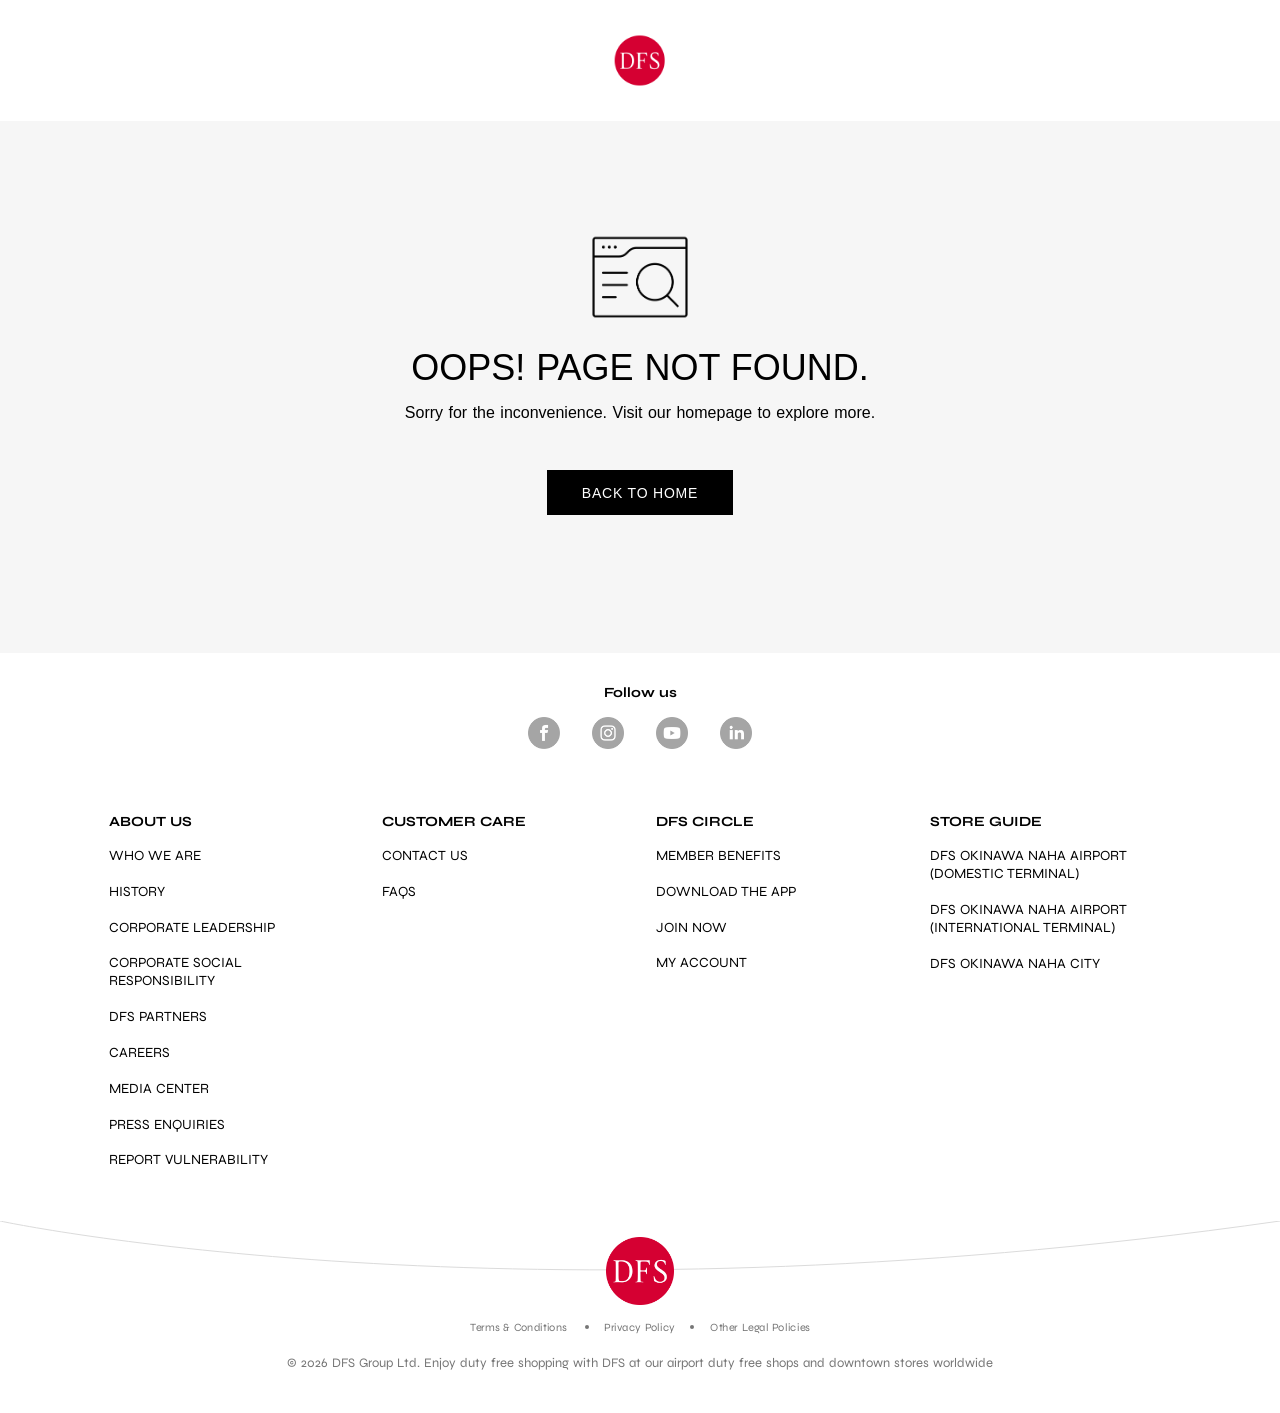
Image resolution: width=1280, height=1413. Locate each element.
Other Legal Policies (759, 1327)
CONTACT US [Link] (425, 855)
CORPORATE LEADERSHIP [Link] (192, 927)
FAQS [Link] (399, 891)
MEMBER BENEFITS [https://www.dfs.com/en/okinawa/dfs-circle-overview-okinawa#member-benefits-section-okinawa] (718, 855)
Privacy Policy (639, 1327)
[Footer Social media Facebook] (544, 749)
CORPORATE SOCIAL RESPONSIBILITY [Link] (175, 971)
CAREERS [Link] (139, 1052)
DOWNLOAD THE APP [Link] (726, 891)
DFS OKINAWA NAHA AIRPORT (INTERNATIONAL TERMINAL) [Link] (1028, 918)
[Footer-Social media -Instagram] (608, 749)
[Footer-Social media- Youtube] (672, 749)
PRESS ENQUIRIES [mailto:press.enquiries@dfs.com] (167, 1124)
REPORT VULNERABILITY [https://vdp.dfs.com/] (188, 1159)
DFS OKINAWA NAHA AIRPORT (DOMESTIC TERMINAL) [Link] (1028, 864)
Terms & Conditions (518, 1327)
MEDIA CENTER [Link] (159, 1088)
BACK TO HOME (640, 493)
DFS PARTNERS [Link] (158, 1016)
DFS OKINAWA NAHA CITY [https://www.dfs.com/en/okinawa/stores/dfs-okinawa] (1015, 963)
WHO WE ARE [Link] (155, 855)
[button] (640, 1271)
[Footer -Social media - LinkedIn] (736, 749)
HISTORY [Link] (137, 891)
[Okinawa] (640, 60)
